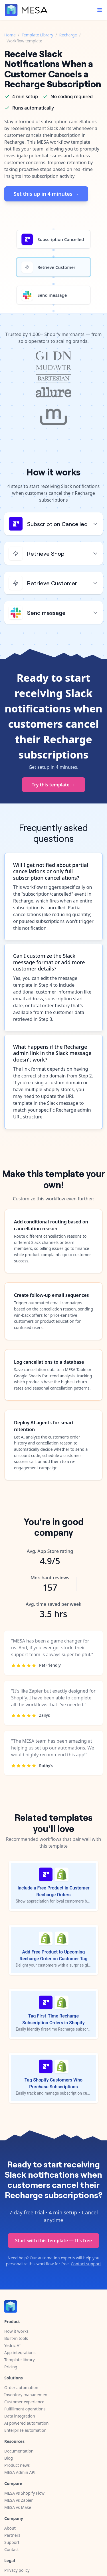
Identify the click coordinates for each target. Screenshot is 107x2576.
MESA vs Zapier (18, 2500)
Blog (8, 2458)
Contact (11, 2549)
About (10, 2528)
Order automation (21, 2387)
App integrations (19, 2352)
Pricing (10, 2366)
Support (11, 2542)
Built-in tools (16, 2338)
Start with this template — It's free (53, 2240)
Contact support (86, 2263)
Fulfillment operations (24, 2409)
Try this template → (53, 785)
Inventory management (26, 2394)
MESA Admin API (19, 2472)
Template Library (37, 35)
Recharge (68, 35)
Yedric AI (12, 2345)
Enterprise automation (25, 2430)
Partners (12, 2535)
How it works (16, 2331)
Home (10, 35)
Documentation (18, 2451)
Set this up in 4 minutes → (46, 193)
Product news (17, 2465)
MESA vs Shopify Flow (24, 2493)
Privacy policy (17, 2570)
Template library (19, 2359)
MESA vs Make (17, 2507)
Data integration (19, 2416)
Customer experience (24, 2401)
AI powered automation (26, 2423)
